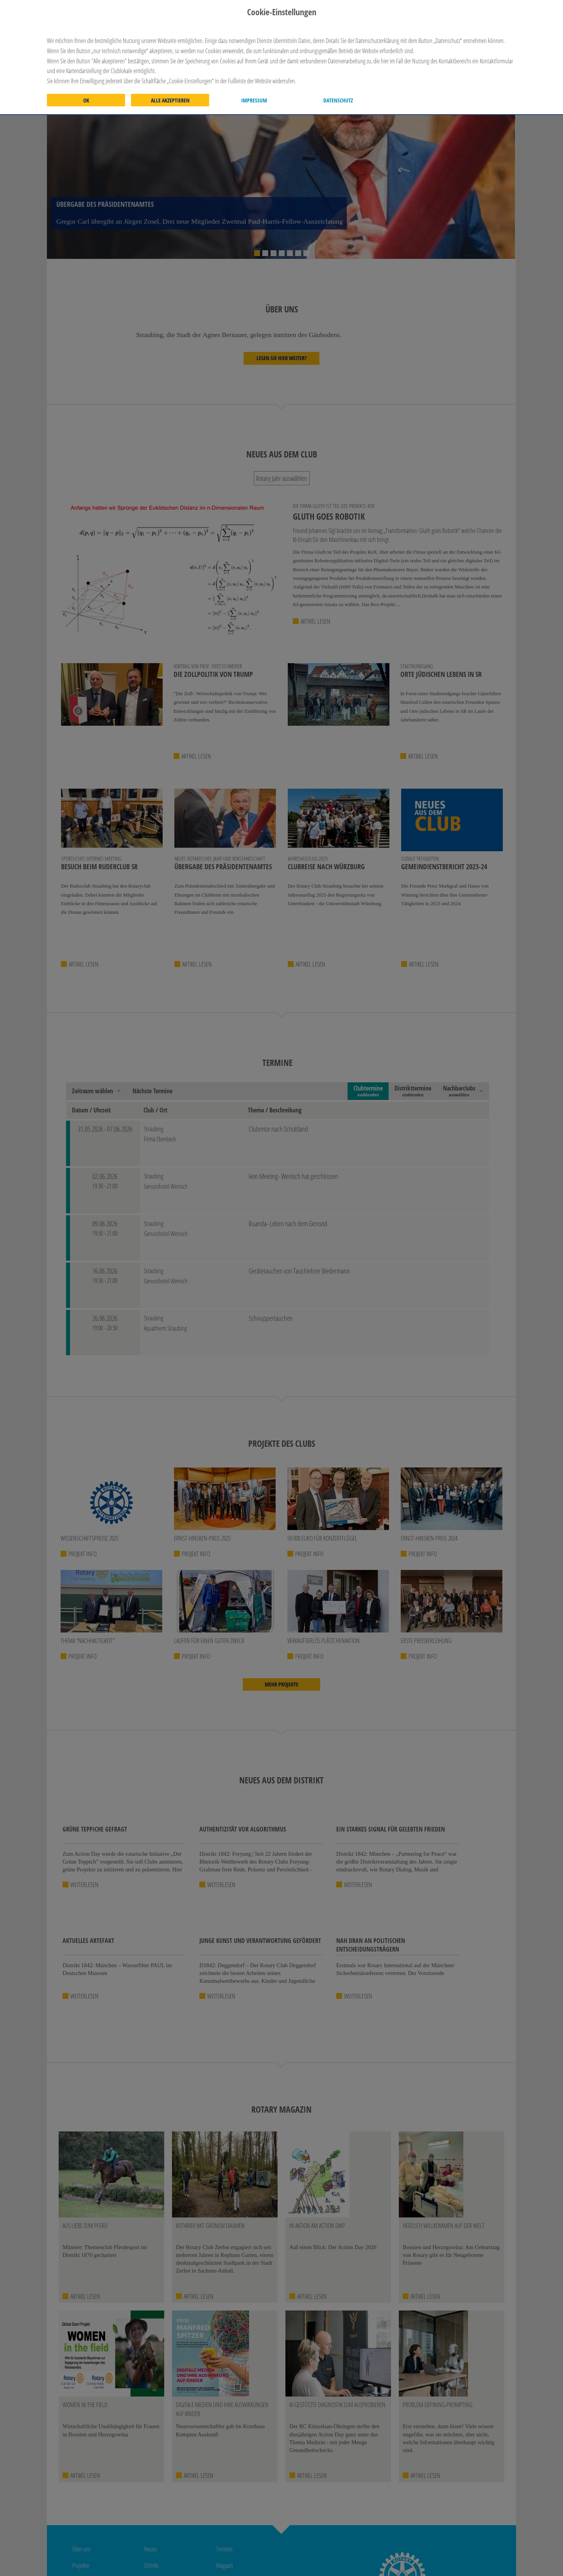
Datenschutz (338, 100)
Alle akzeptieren (170, 100)
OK (86, 100)
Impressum (254, 100)
